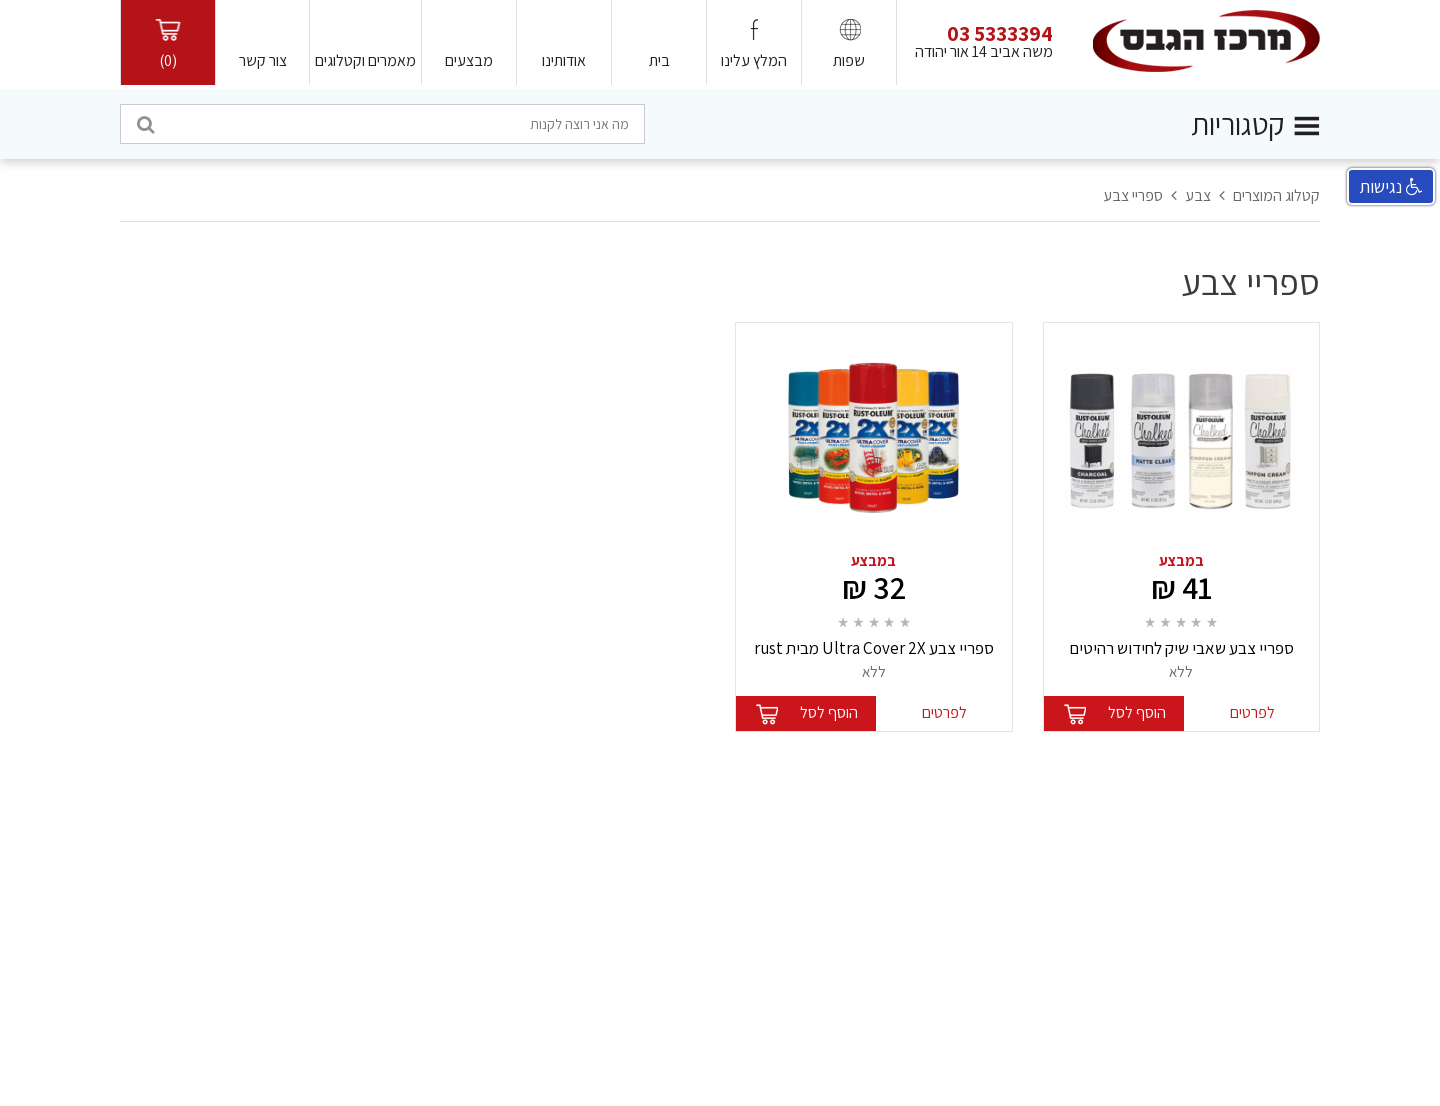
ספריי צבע (1133, 195)
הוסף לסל (1137, 712)
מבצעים (469, 60)
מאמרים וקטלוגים (365, 60)
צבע (1198, 195)
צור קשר (263, 60)
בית (659, 60)
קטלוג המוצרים (1276, 195)
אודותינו (564, 60)
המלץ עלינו (754, 60)
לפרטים (1252, 712)
